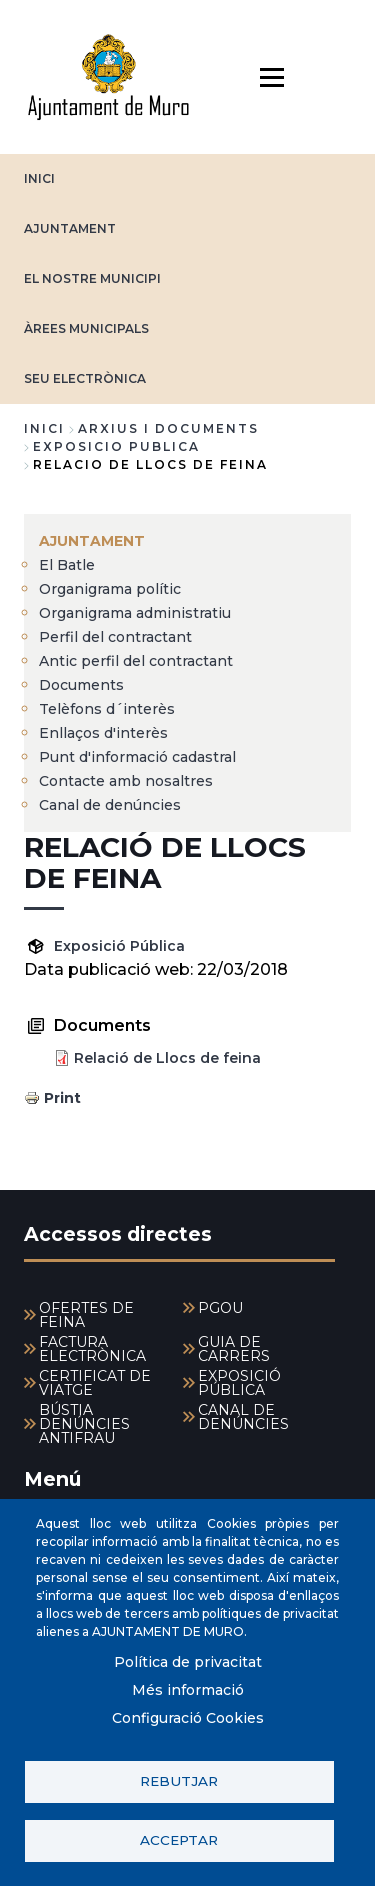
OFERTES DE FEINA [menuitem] (86, 1315)
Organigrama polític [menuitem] (110, 589)
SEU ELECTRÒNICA (85, 378)
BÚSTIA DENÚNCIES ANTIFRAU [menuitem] (84, 1424)
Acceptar (179, 1840)
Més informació (188, 1690)
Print (62, 1098)
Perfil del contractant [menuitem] (115, 637)
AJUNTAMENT (70, 228)
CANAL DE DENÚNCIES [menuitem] (243, 1417)
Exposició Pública (119, 946)
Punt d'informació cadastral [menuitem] (137, 757)
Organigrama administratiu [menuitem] (135, 613)
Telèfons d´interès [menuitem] (107, 709)
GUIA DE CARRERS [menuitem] (234, 1349)
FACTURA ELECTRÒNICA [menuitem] (92, 1349)
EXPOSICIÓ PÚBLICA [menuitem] (239, 1383)
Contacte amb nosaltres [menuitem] (126, 781)
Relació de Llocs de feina (167, 1058)
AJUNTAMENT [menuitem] (92, 541)
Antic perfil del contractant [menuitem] (136, 661)
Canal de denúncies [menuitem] (110, 805)
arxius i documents (168, 428)
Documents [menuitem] (81, 685)
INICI (39, 178)
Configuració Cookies (188, 1718)
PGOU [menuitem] (220, 1308)
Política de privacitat (188, 1662)
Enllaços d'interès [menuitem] (103, 733)
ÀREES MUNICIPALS (86, 328)
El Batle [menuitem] (67, 565)
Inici (44, 428)
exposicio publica (116, 446)
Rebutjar (179, 1781)
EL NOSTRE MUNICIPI (92, 278)
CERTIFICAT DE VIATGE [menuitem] (95, 1383)
